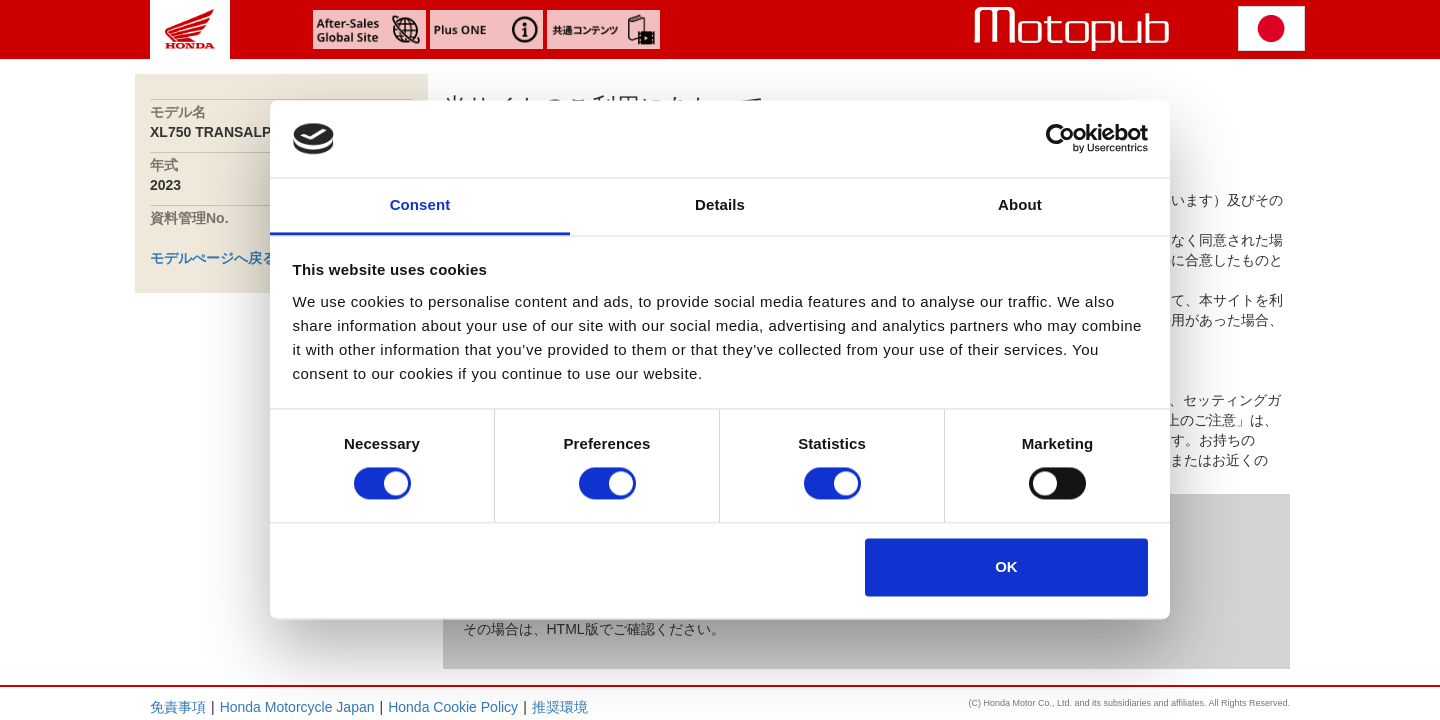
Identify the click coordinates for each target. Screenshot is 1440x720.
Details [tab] (720, 204)
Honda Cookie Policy (453, 707)
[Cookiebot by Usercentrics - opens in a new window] (1060, 139)
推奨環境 (560, 707)
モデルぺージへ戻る (213, 258)
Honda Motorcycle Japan (297, 707)
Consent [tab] (420, 204)
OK (1006, 566)
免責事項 (178, 707)
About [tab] (1020, 204)
